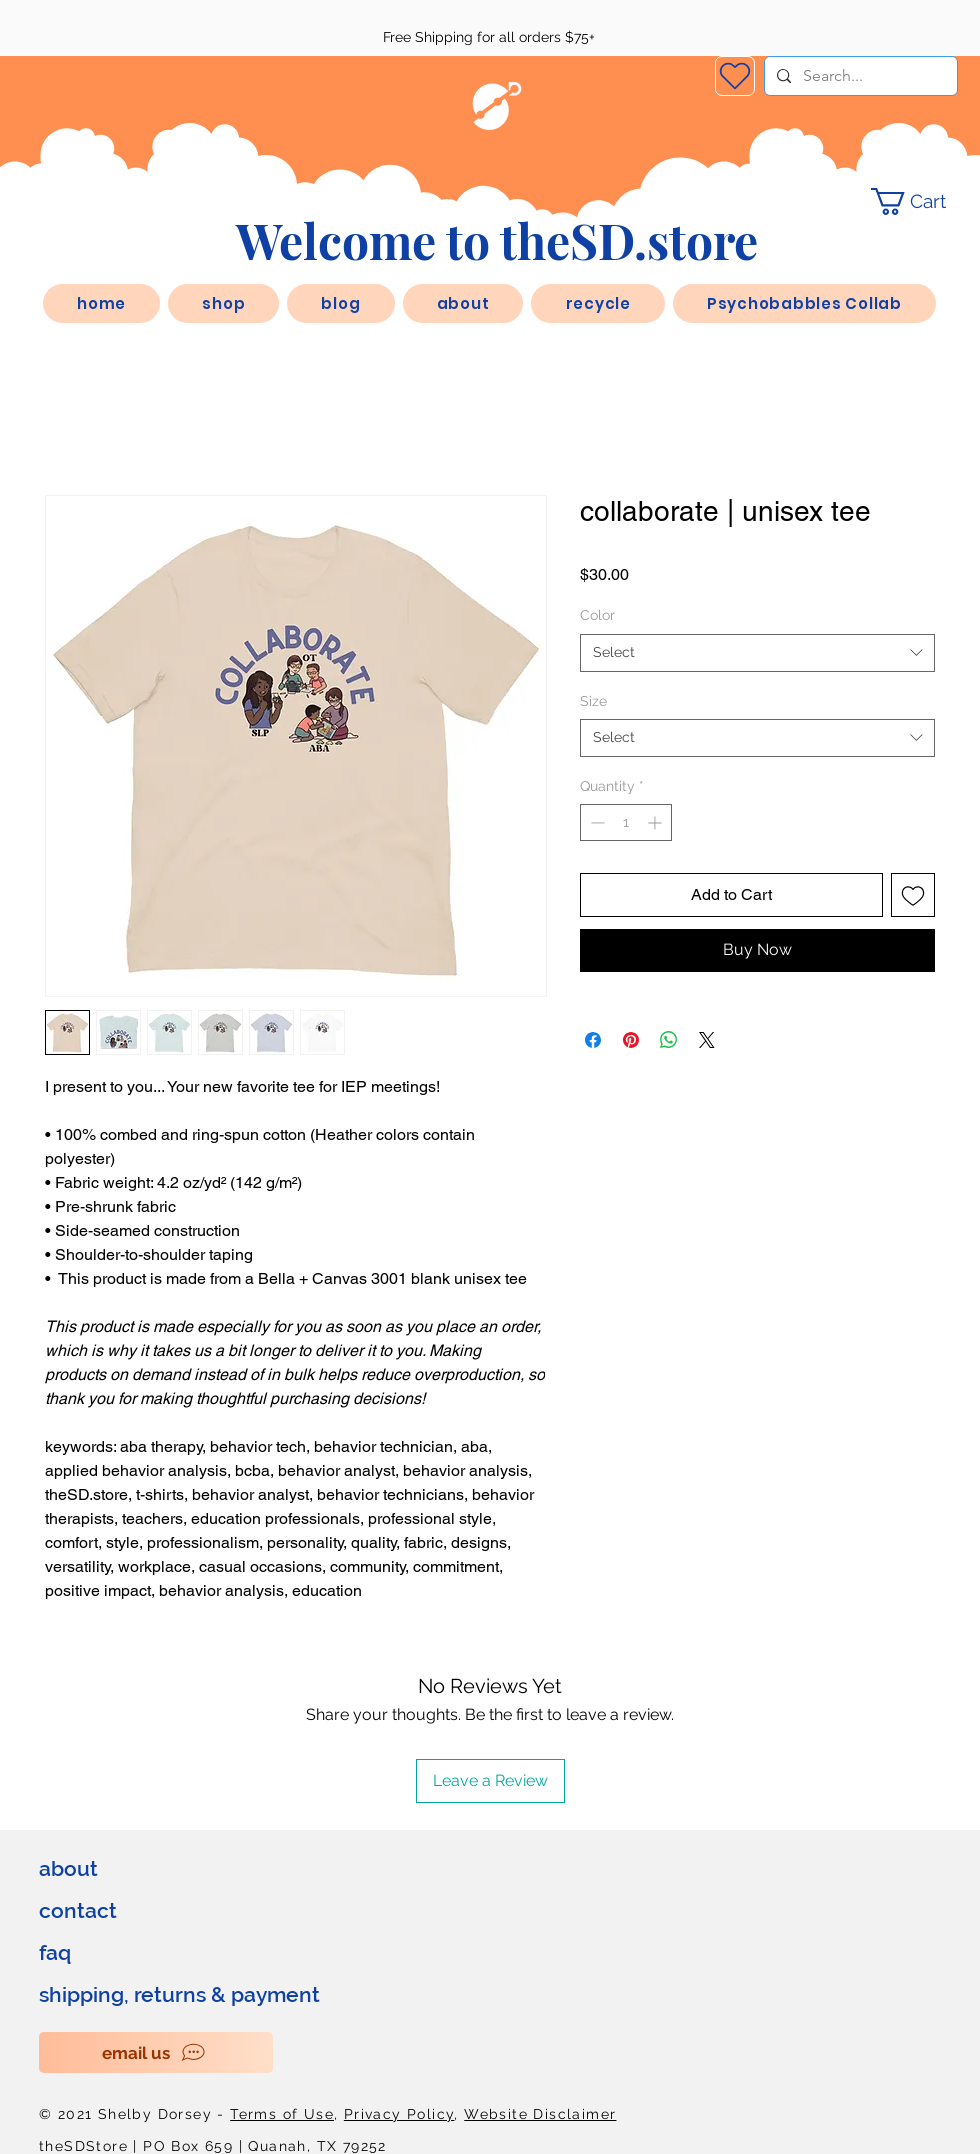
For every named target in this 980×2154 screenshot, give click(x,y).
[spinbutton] (626, 822)
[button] (463, 303)
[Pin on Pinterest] (631, 1040)
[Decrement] (595, 822)
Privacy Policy (399, 2114)
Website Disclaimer (540, 2114)
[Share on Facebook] (593, 1040)
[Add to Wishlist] (913, 895)
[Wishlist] (735, 76)
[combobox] (757, 653)
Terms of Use (282, 2114)
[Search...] (859, 76)
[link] (922, 201)
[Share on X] (707, 1040)
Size (593, 701)
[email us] (156, 2052)
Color (597, 615)
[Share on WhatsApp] (669, 1040)
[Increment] (656, 822)
